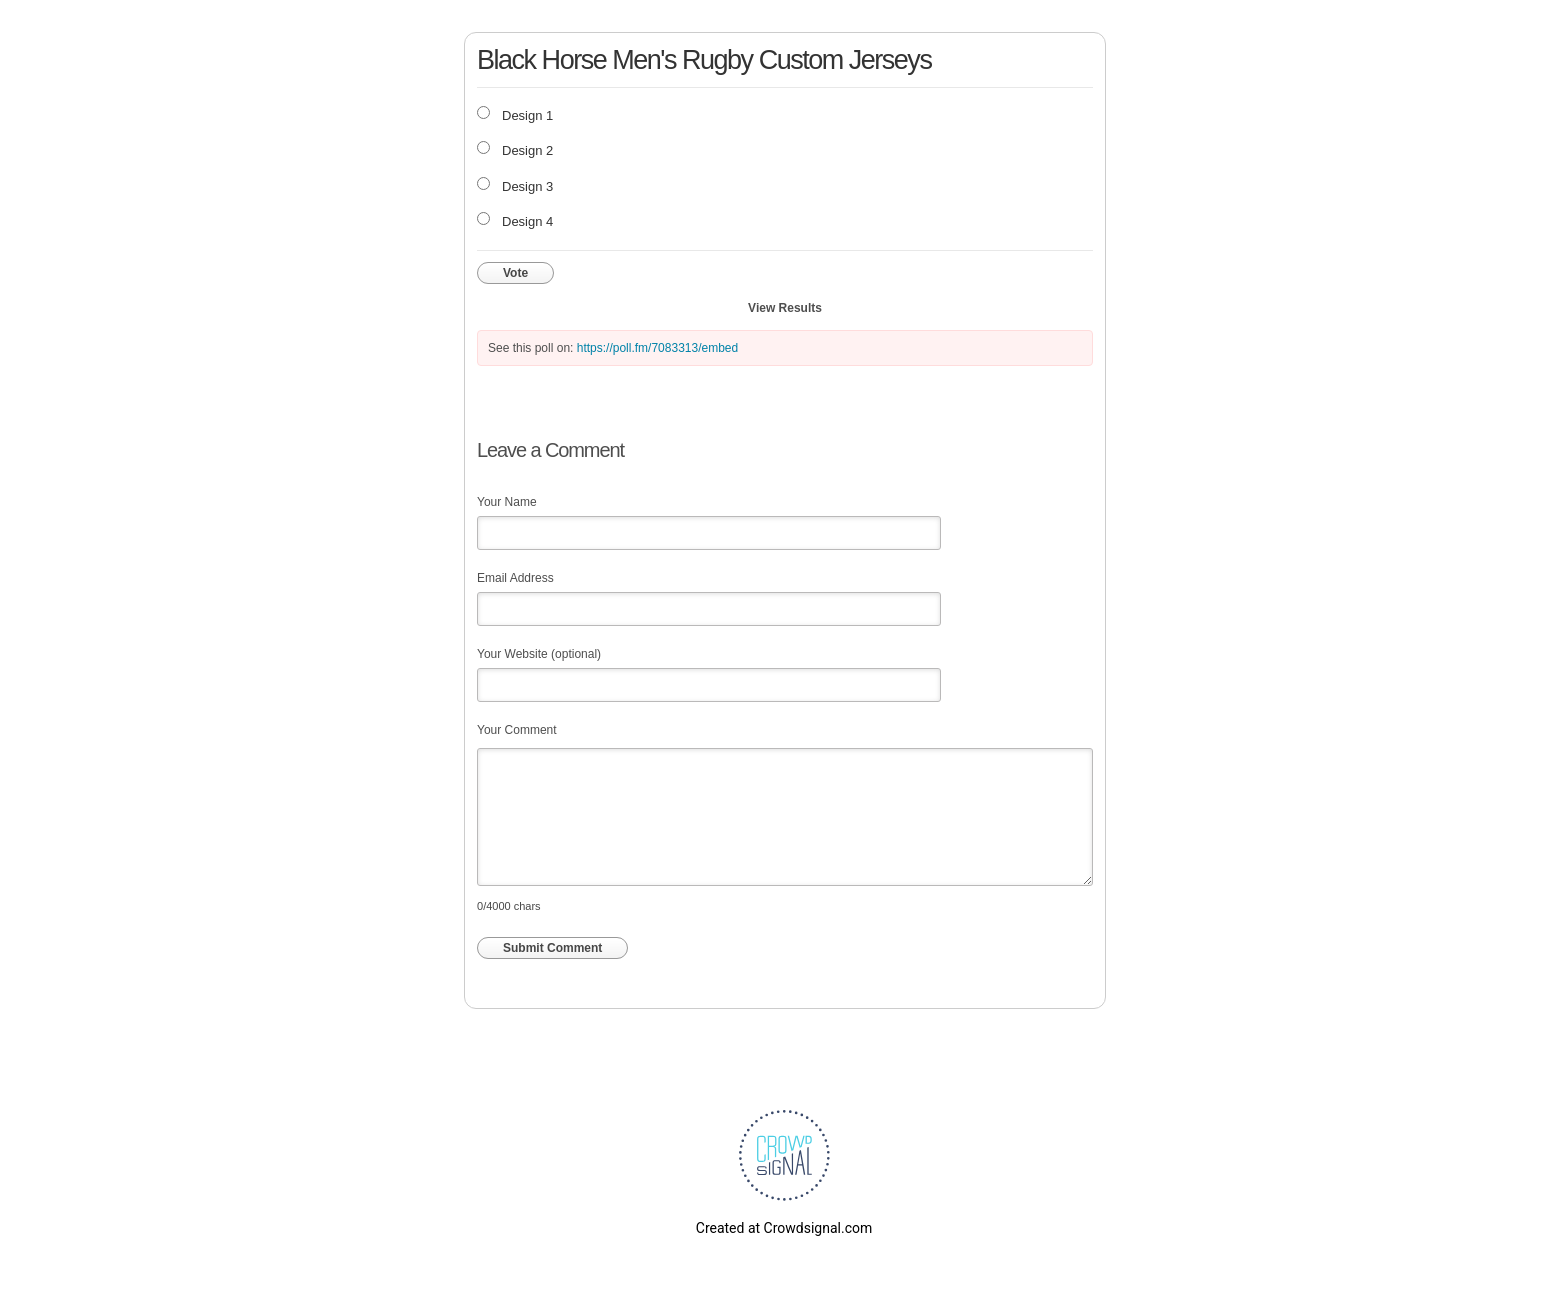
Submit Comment (552, 948)
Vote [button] (515, 273)
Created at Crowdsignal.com (784, 1228)
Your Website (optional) (539, 654)
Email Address (515, 578)
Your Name (507, 502)
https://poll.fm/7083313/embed (657, 348)
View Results (785, 308)
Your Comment (517, 730)
